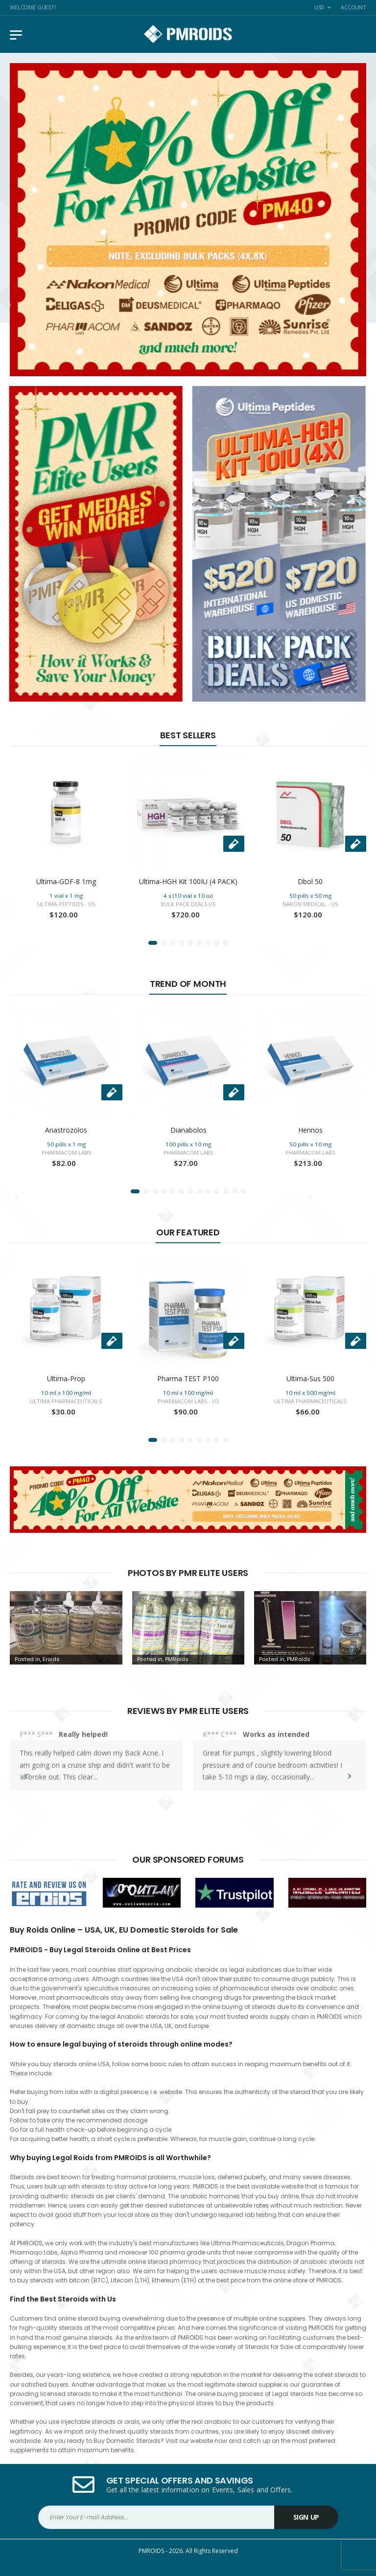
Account (353, 7)
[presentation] (27, 1627)
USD (319, 7)
